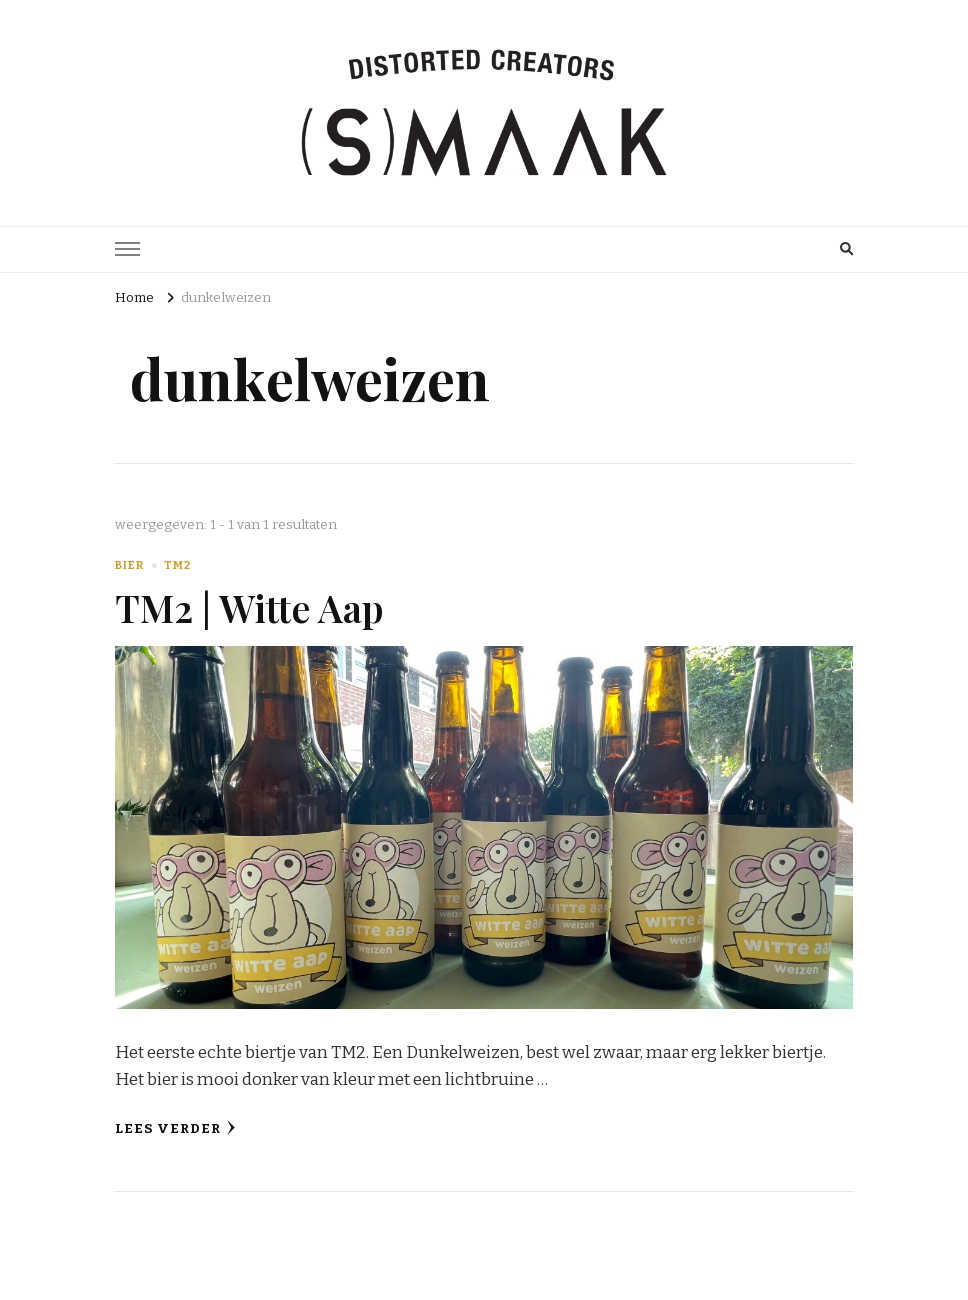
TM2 (177, 565)
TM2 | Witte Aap (249, 607)
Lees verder (175, 1128)
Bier (129, 565)
